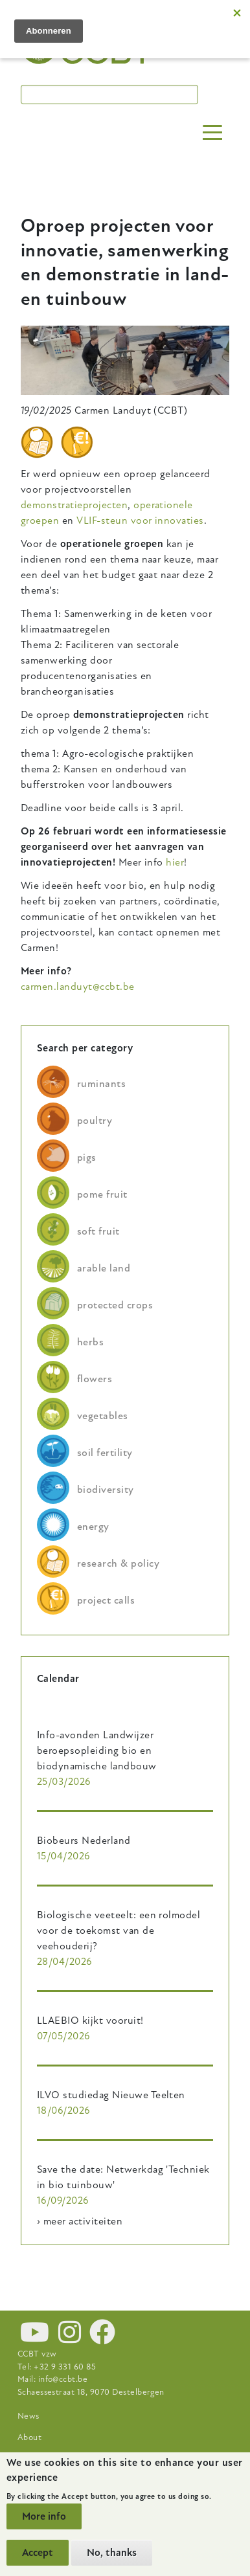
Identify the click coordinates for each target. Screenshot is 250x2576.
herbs (90, 1342)
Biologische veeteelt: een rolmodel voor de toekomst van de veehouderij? (118, 1931)
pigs (87, 1157)
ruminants (101, 1083)
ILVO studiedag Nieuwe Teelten (111, 2095)
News (28, 2416)
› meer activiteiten (79, 2221)
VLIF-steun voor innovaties (139, 520)
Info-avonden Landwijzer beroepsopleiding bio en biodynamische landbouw (97, 1751)
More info (44, 2516)
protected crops (115, 1305)
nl (215, 28)
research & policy (118, 1563)
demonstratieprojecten (74, 504)
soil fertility (105, 1452)
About (29, 2437)
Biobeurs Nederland (84, 1840)
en (186, 28)
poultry (94, 1120)
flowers (94, 1378)
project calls (106, 1600)
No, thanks (112, 2552)
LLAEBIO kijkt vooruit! (90, 2020)
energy (93, 1526)
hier (175, 862)
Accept (37, 2552)
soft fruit (98, 1231)
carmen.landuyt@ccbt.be (78, 986)
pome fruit (102, 1194)
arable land (103, 1268)
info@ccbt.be (63, 2379)
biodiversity (105, 1489)
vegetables (102, 1415)
